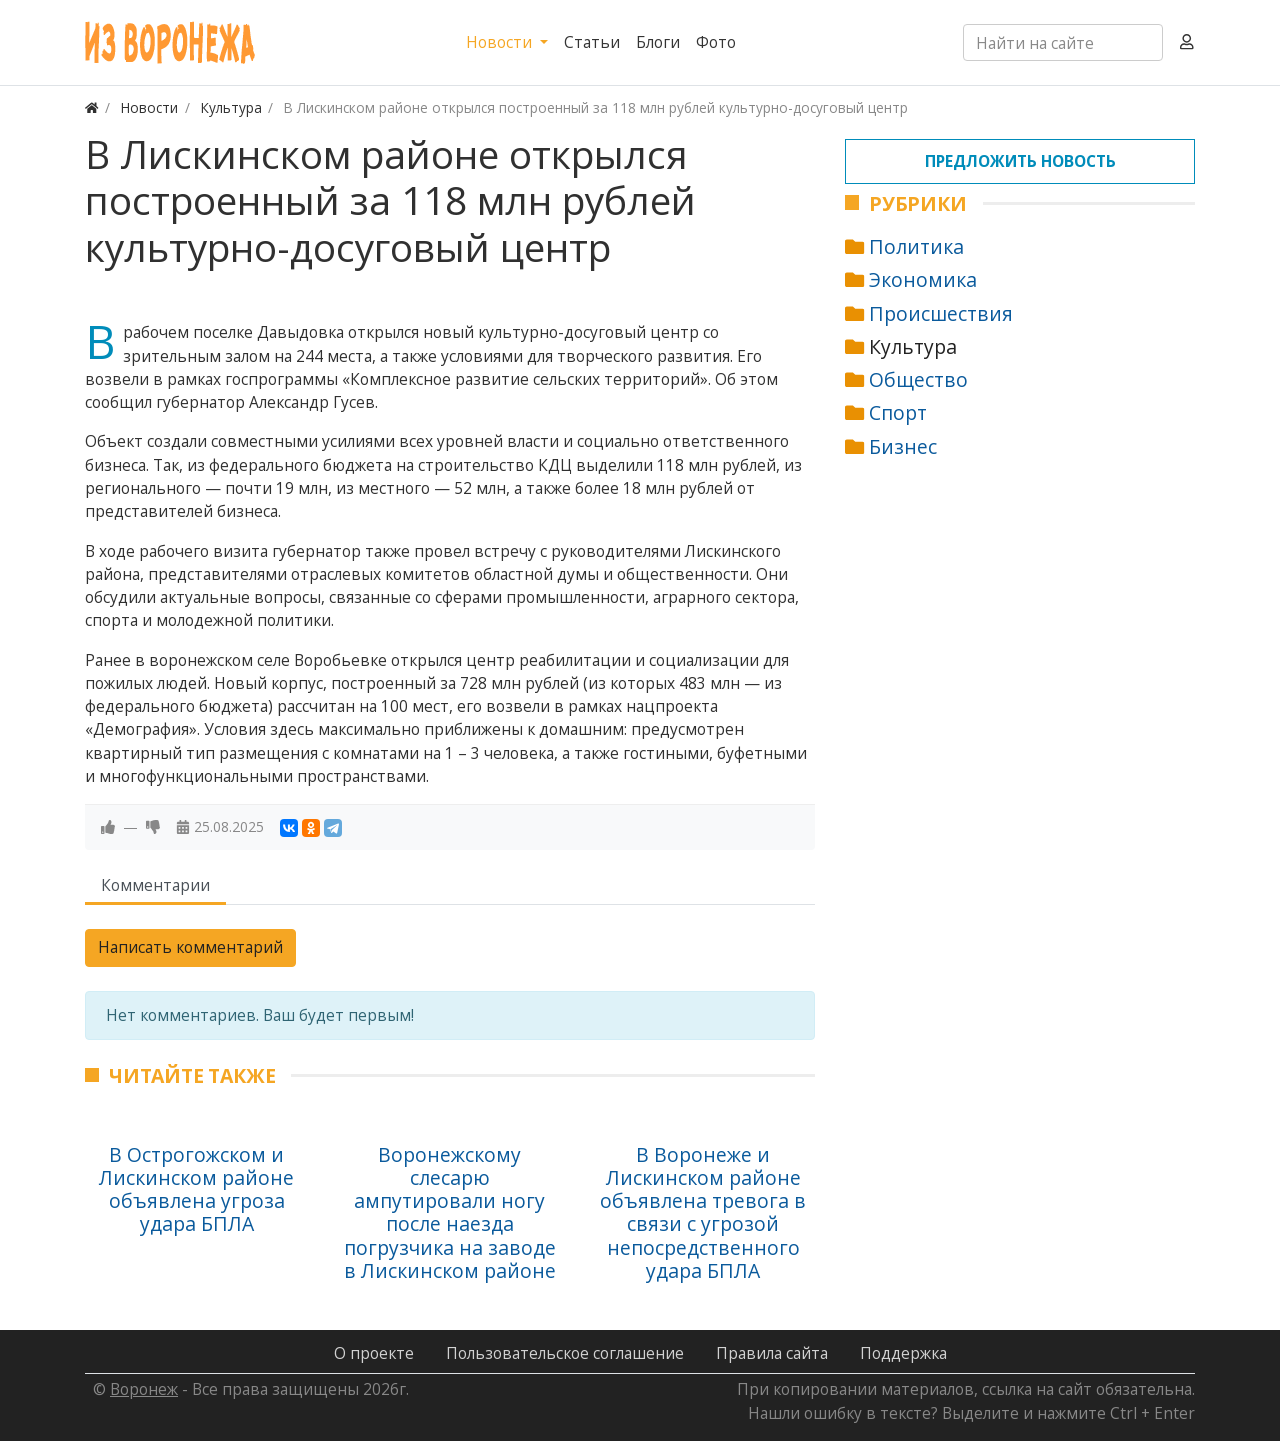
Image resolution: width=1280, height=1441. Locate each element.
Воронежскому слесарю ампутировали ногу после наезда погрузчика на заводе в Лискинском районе (450, 1212)
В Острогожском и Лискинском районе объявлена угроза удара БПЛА (196, 1189)
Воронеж (144, 1389)
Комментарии (155, 885)
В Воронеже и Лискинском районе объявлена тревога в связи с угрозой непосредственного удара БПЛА (703, 1212)
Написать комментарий (190, 947)
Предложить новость (1020, 161)
